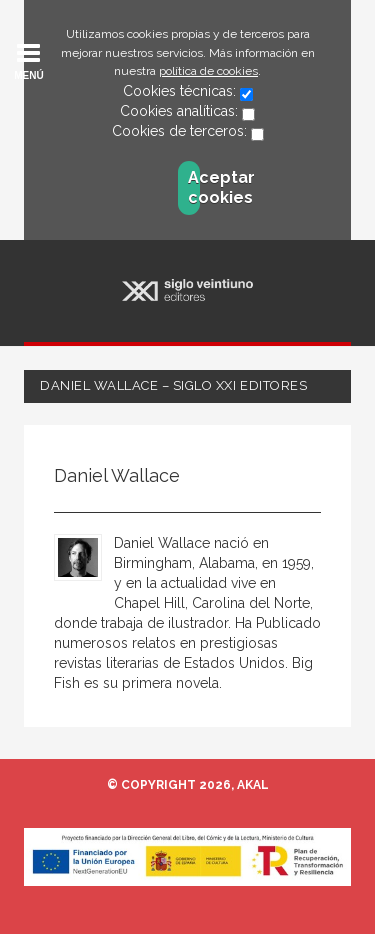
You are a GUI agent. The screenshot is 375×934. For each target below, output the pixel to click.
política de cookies (208, 71)
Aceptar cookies (194, 187)
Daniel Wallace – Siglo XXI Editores (173, 385)
